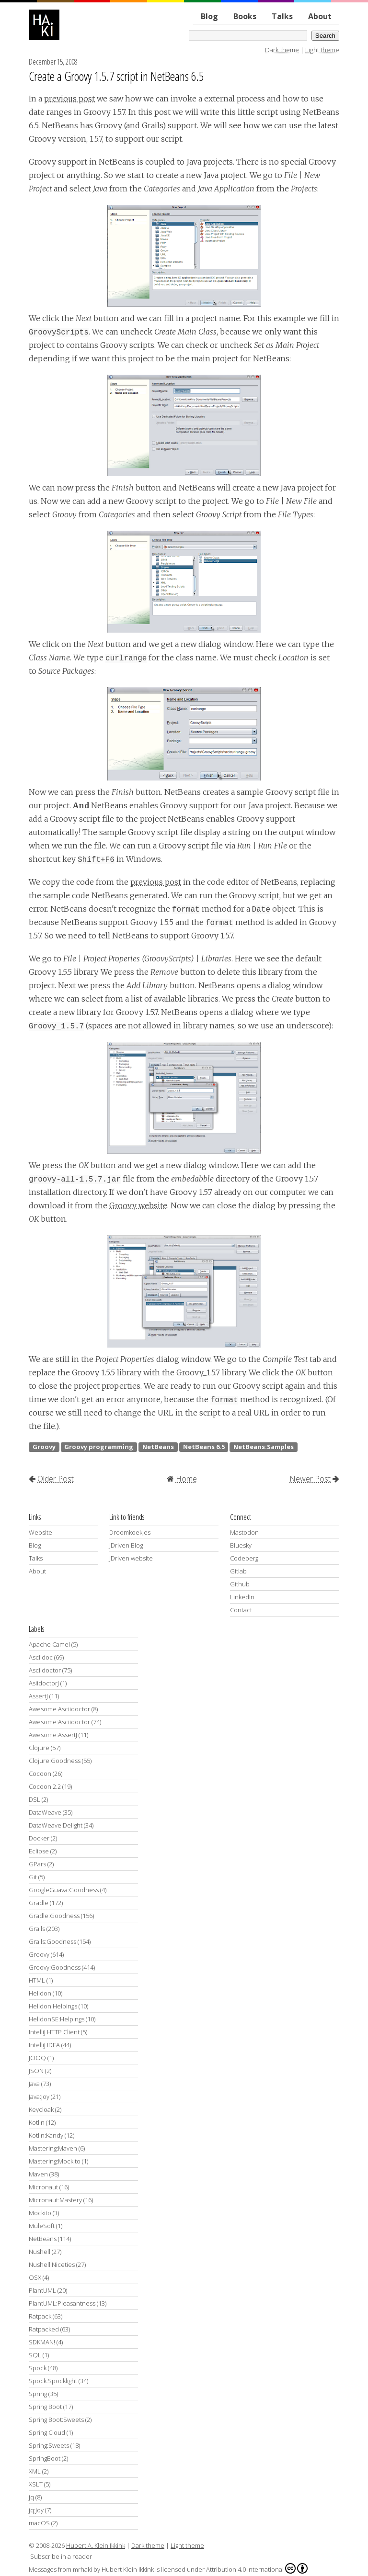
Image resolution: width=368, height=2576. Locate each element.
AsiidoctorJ (44, 1683)
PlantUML (42, 2290)
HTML (37, 1980)
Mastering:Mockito (54, 2161)
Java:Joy (39, 2096)
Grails (37, 1928)
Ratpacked (44, 2329)
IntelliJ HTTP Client (54, 2032)
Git (33, 1877)
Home (186, 1478)
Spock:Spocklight (53, 2380)
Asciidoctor (45, 1670)
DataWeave (45, 1812)
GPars (37, 1864)
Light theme (322, 49)
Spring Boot (45, 2406)
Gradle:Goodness (54, 1915)
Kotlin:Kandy (46, 2135)
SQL (35, 2355)
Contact (241, 1610)
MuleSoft (42, 2225)
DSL (34, 1799)
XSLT (36, 2484)
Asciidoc (41, 1657)
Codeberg (244, 1558)
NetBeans (158, 1446)
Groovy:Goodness (54, 1967)
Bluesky (241, 1545)
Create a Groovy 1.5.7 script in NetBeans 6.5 (116, 76)
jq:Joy (36, 2510)
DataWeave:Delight (55, 1825)
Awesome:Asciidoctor (59, 1721)
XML (35, 2471)
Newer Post (310, 1478)
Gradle (38, 1902)
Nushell (39, 2251)
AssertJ (38, 1696)
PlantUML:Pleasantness (62, 2303)
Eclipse (39, 1851)
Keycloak (41, 2109)
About (320, 16)
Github (240, 1584)
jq (31, 2497)
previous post (69, 98)
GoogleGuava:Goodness (64, 1889)
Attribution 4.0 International (257, 2568)
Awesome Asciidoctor (59, 1709)
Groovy (44, 1446)
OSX (35, 2277)
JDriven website (131, 1558)
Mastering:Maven (53, 2148)
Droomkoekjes (129, 1532)
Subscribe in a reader (61, 2556)
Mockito (40, 2212)
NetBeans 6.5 (204, 1446)
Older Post (55, 1478)
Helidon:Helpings (53, 2006)
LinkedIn (242, 1597)
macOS (39, 2523)
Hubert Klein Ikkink (128, 2569)
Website (40, 1532)
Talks (282, 16)
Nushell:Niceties (52, 2264)
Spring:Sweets (49, 2445)
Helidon (40, 1993)
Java (34, 2083)
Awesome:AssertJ (53, 1734)
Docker (39, 1838)
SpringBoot (44, 2458)
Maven (38, 2174)
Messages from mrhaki (60, 2569)
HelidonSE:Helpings (56, 2019)
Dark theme (282, 49)
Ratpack (40, 2316)
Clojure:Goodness (54, 1760)
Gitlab (238, 1571)
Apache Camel (49, 1644)
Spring (38, 2393)
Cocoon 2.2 (45, 1786)
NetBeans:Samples (263, 1446)
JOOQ (37, 2057)
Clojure (39, 1747)
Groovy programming (98, 1446)
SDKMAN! (42, 2342)
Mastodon (244, 1532)
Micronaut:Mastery (55, 2200)
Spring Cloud (47, 2432)
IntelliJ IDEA (44, 2045)
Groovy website (138, 1205)
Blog (209, 16)
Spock (37, 2368)
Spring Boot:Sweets (56, 2419)
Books (244, 16)
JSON (36, 2070)
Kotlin (37, 2122)
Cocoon (40, 1773)
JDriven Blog (126, 1545)
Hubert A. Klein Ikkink (95, 2545)
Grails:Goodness (52, 1941)
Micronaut (43, 2187)
